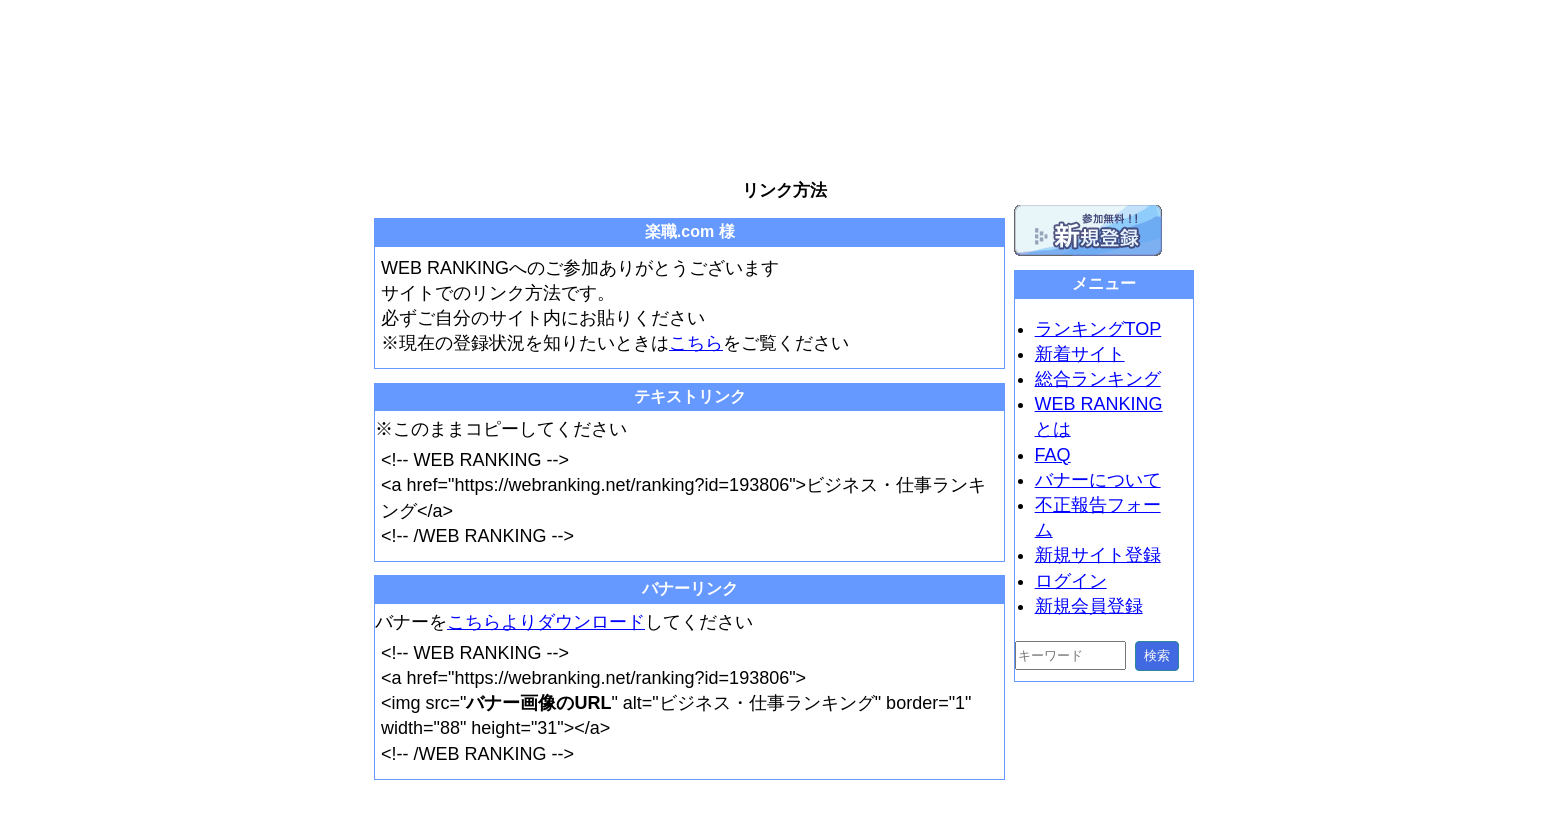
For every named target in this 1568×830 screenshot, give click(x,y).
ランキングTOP (1098, 329)
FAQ (1053, 455)
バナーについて (1098, 480)
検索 (1157, 655)
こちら (696, 343)
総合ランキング (1098, 379)
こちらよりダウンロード (546, 622)
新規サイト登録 (1098, 555)
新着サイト (1080, 354)
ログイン (1071, 581)
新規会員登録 (1089, 606)
